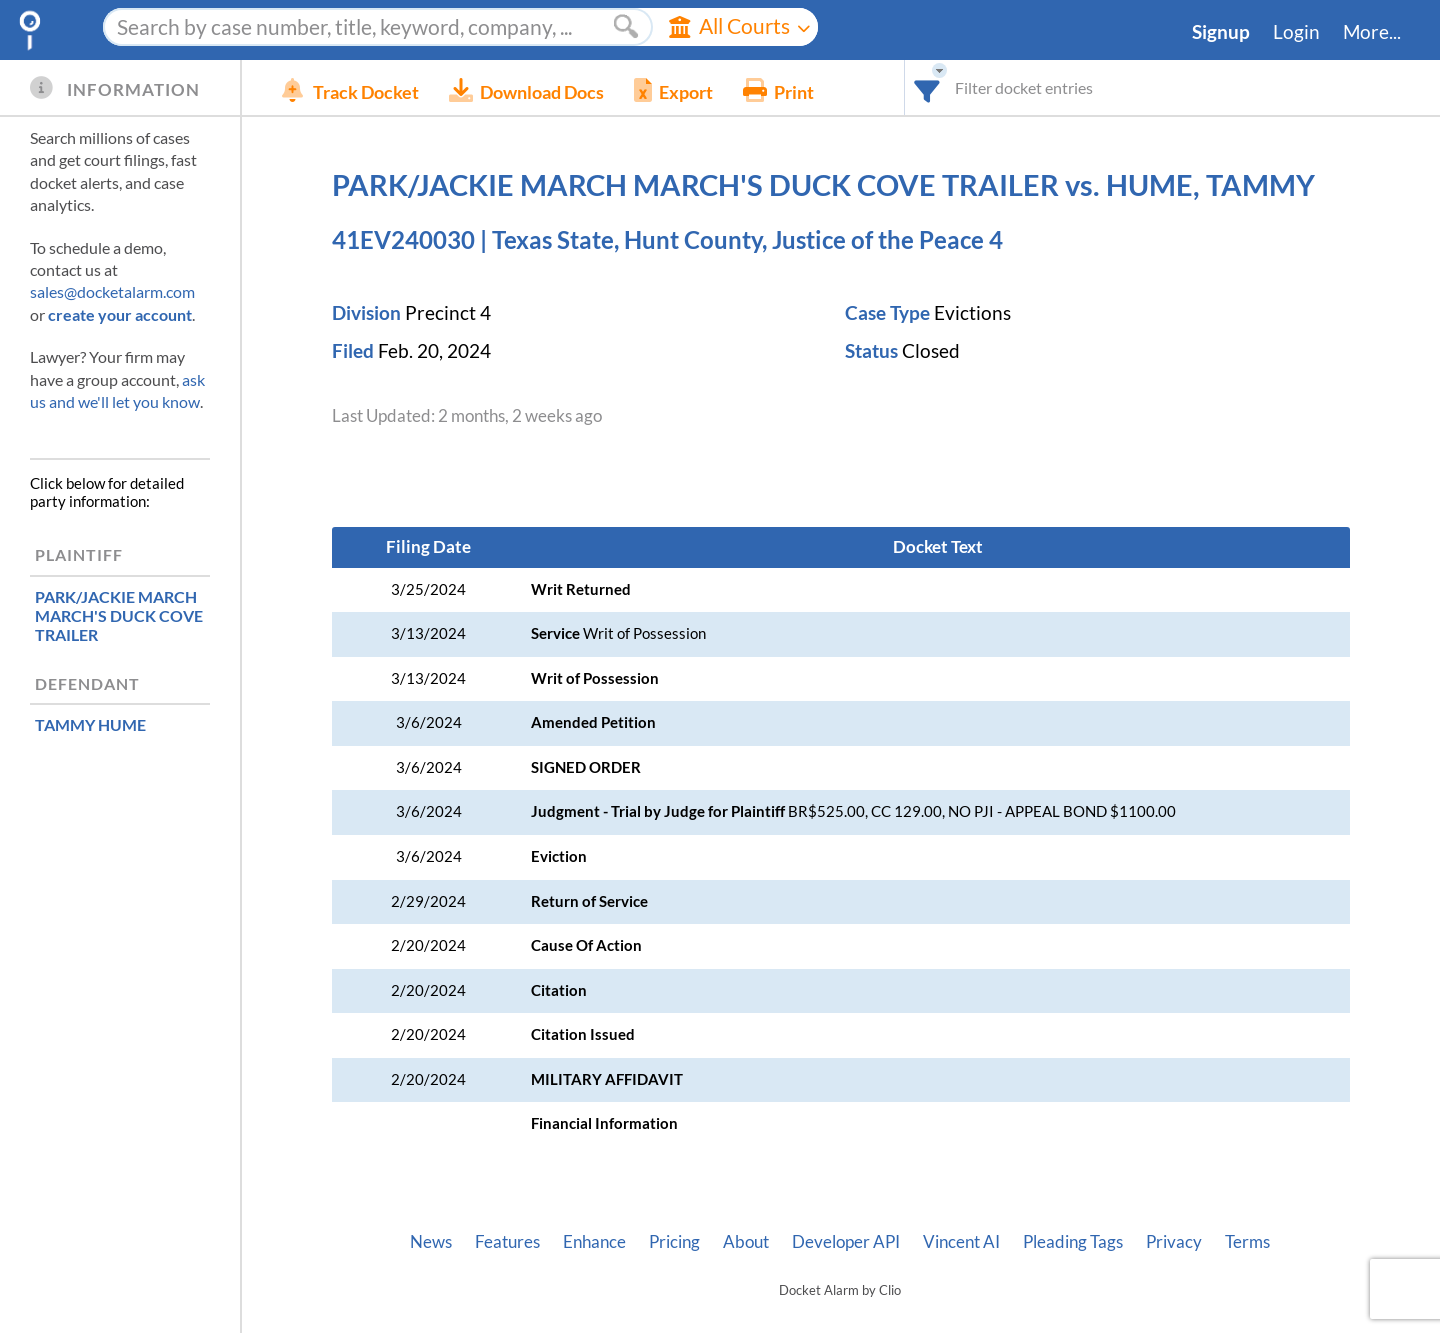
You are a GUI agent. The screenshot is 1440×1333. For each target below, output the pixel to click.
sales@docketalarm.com (112, 291)
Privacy (1174, 1242)
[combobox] (927, 87)
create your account (120, 314)
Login (1296, 32)
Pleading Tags (1073, 1242)
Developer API (846, 1242)
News (431, 1242)
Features (507, 1242)
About (746, 1242)
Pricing (674, 1242)
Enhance (594, 1242)
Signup (1221, 32)
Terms (1247, 1242)
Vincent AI (961, 1242)
